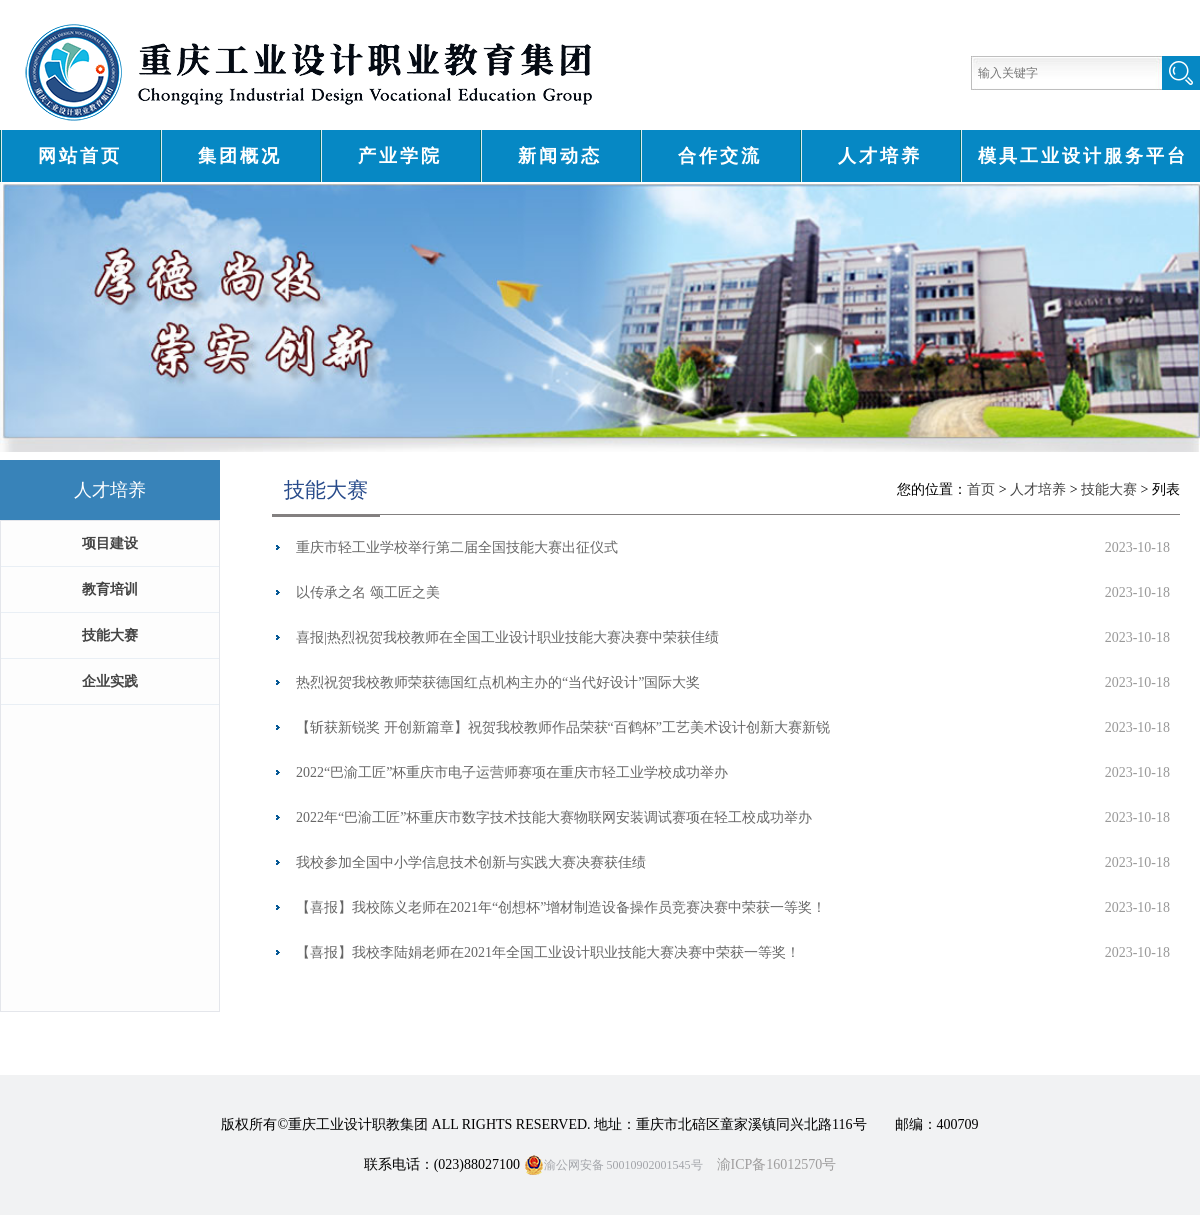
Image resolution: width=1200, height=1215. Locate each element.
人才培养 (880, 156)
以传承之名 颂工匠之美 (368, 592)
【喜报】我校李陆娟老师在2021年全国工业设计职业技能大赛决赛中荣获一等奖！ (548, 952)
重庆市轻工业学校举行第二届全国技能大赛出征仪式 (457, 547)
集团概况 (240, 156)
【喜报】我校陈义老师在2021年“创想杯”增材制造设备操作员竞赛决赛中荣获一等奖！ (561, 907)
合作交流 (720, 156)
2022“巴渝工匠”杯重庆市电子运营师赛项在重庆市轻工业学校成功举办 (512, 772)
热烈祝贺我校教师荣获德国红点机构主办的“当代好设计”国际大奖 (498, 682)
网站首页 (80, 156)
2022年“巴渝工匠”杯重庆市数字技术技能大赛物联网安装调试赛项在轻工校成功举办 (554, 817)
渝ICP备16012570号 (777, 1164)
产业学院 (400, 156)
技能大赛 (1109, 489)
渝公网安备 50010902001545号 (613, 1165)
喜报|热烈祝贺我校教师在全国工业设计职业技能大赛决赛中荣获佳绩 (507, 637)
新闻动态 (560, 156)
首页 (983, 489)
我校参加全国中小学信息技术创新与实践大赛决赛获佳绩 (471, 862)
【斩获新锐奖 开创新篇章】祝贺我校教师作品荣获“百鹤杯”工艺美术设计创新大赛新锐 (563, 727)
